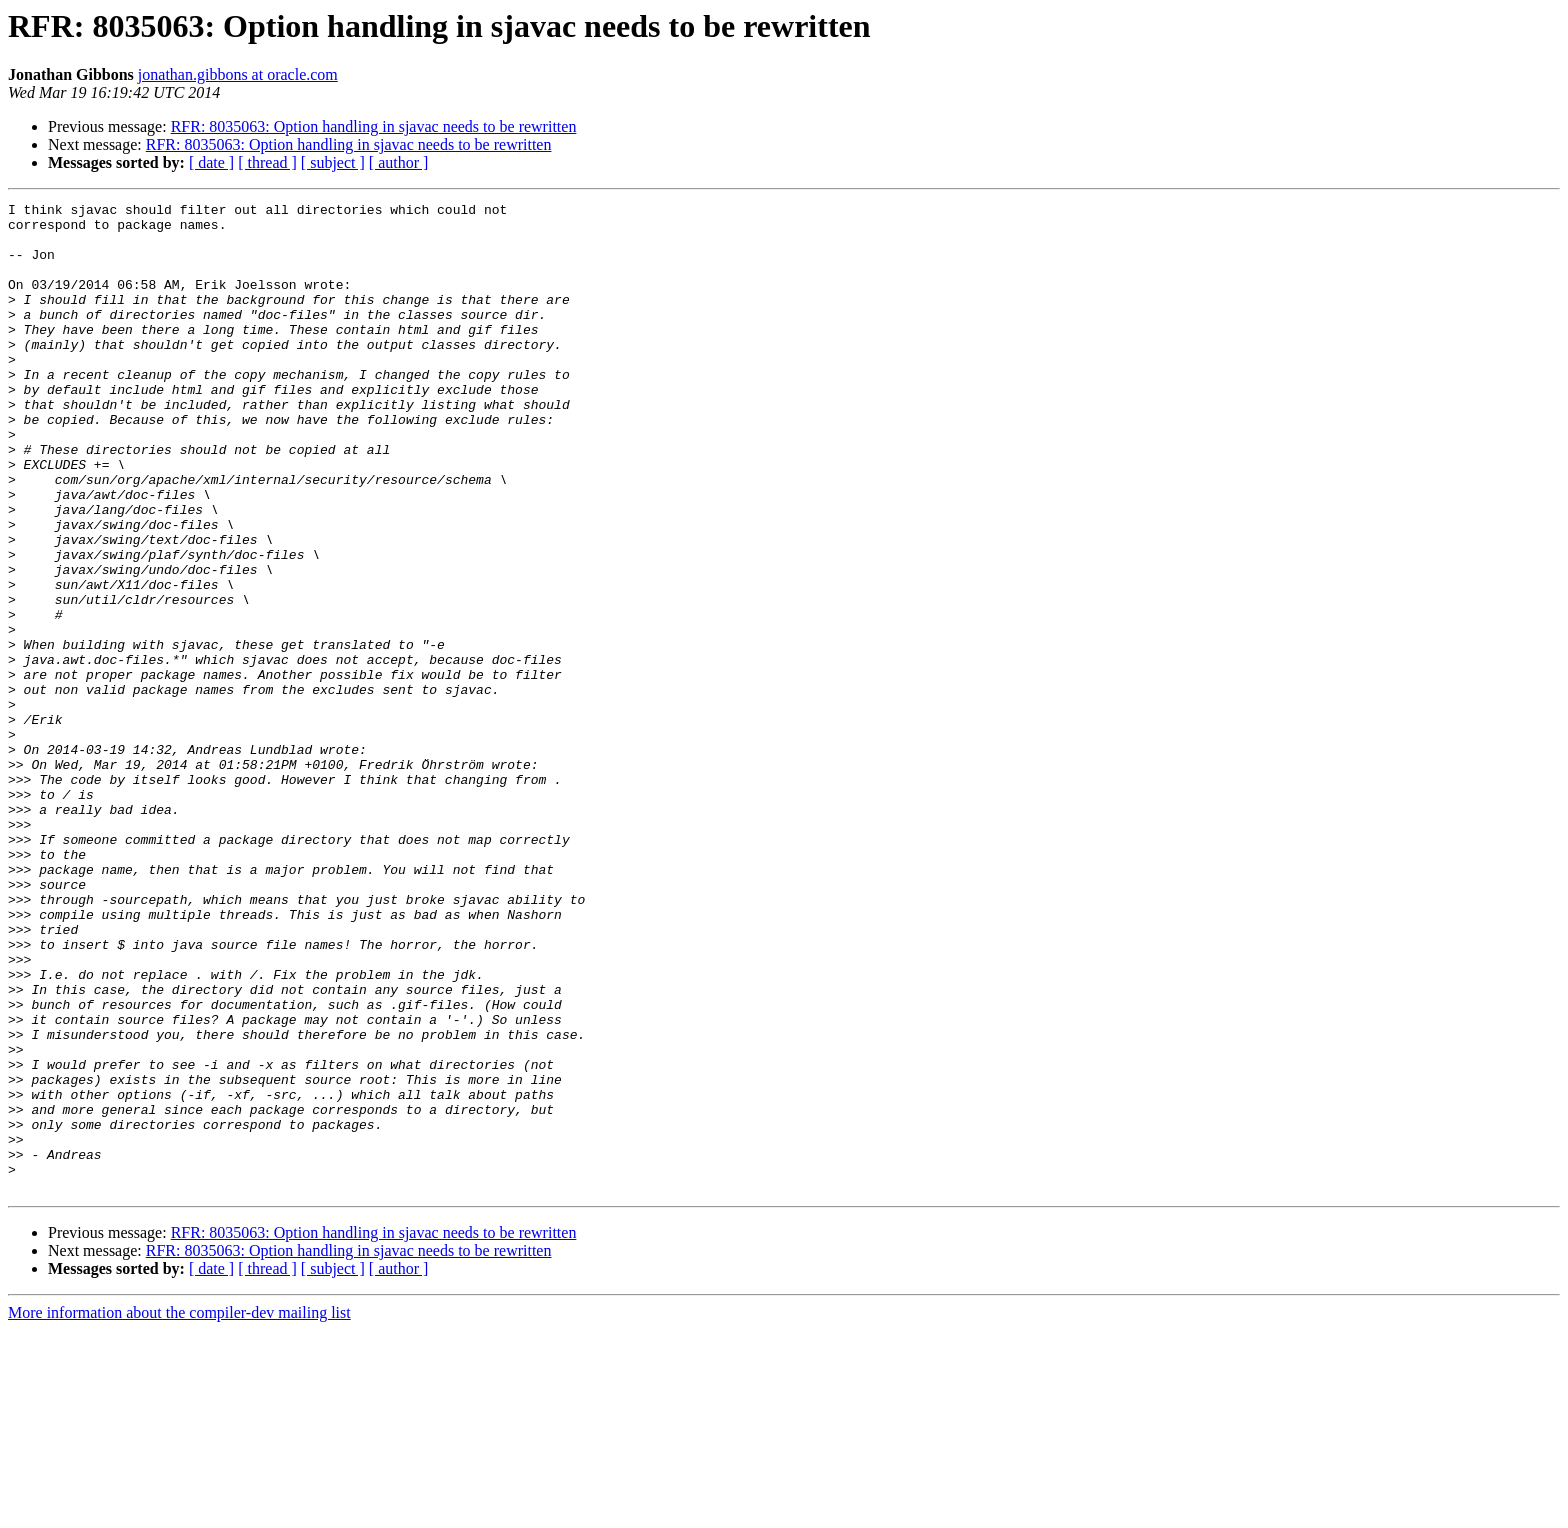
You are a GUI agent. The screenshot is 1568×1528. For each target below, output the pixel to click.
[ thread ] (267, 162)
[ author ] (399, 162)
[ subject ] (333, 162)
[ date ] (211, 162)
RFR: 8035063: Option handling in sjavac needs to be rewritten (374, 126)
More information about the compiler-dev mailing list (179, 1510)
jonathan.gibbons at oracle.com (238, 74)
